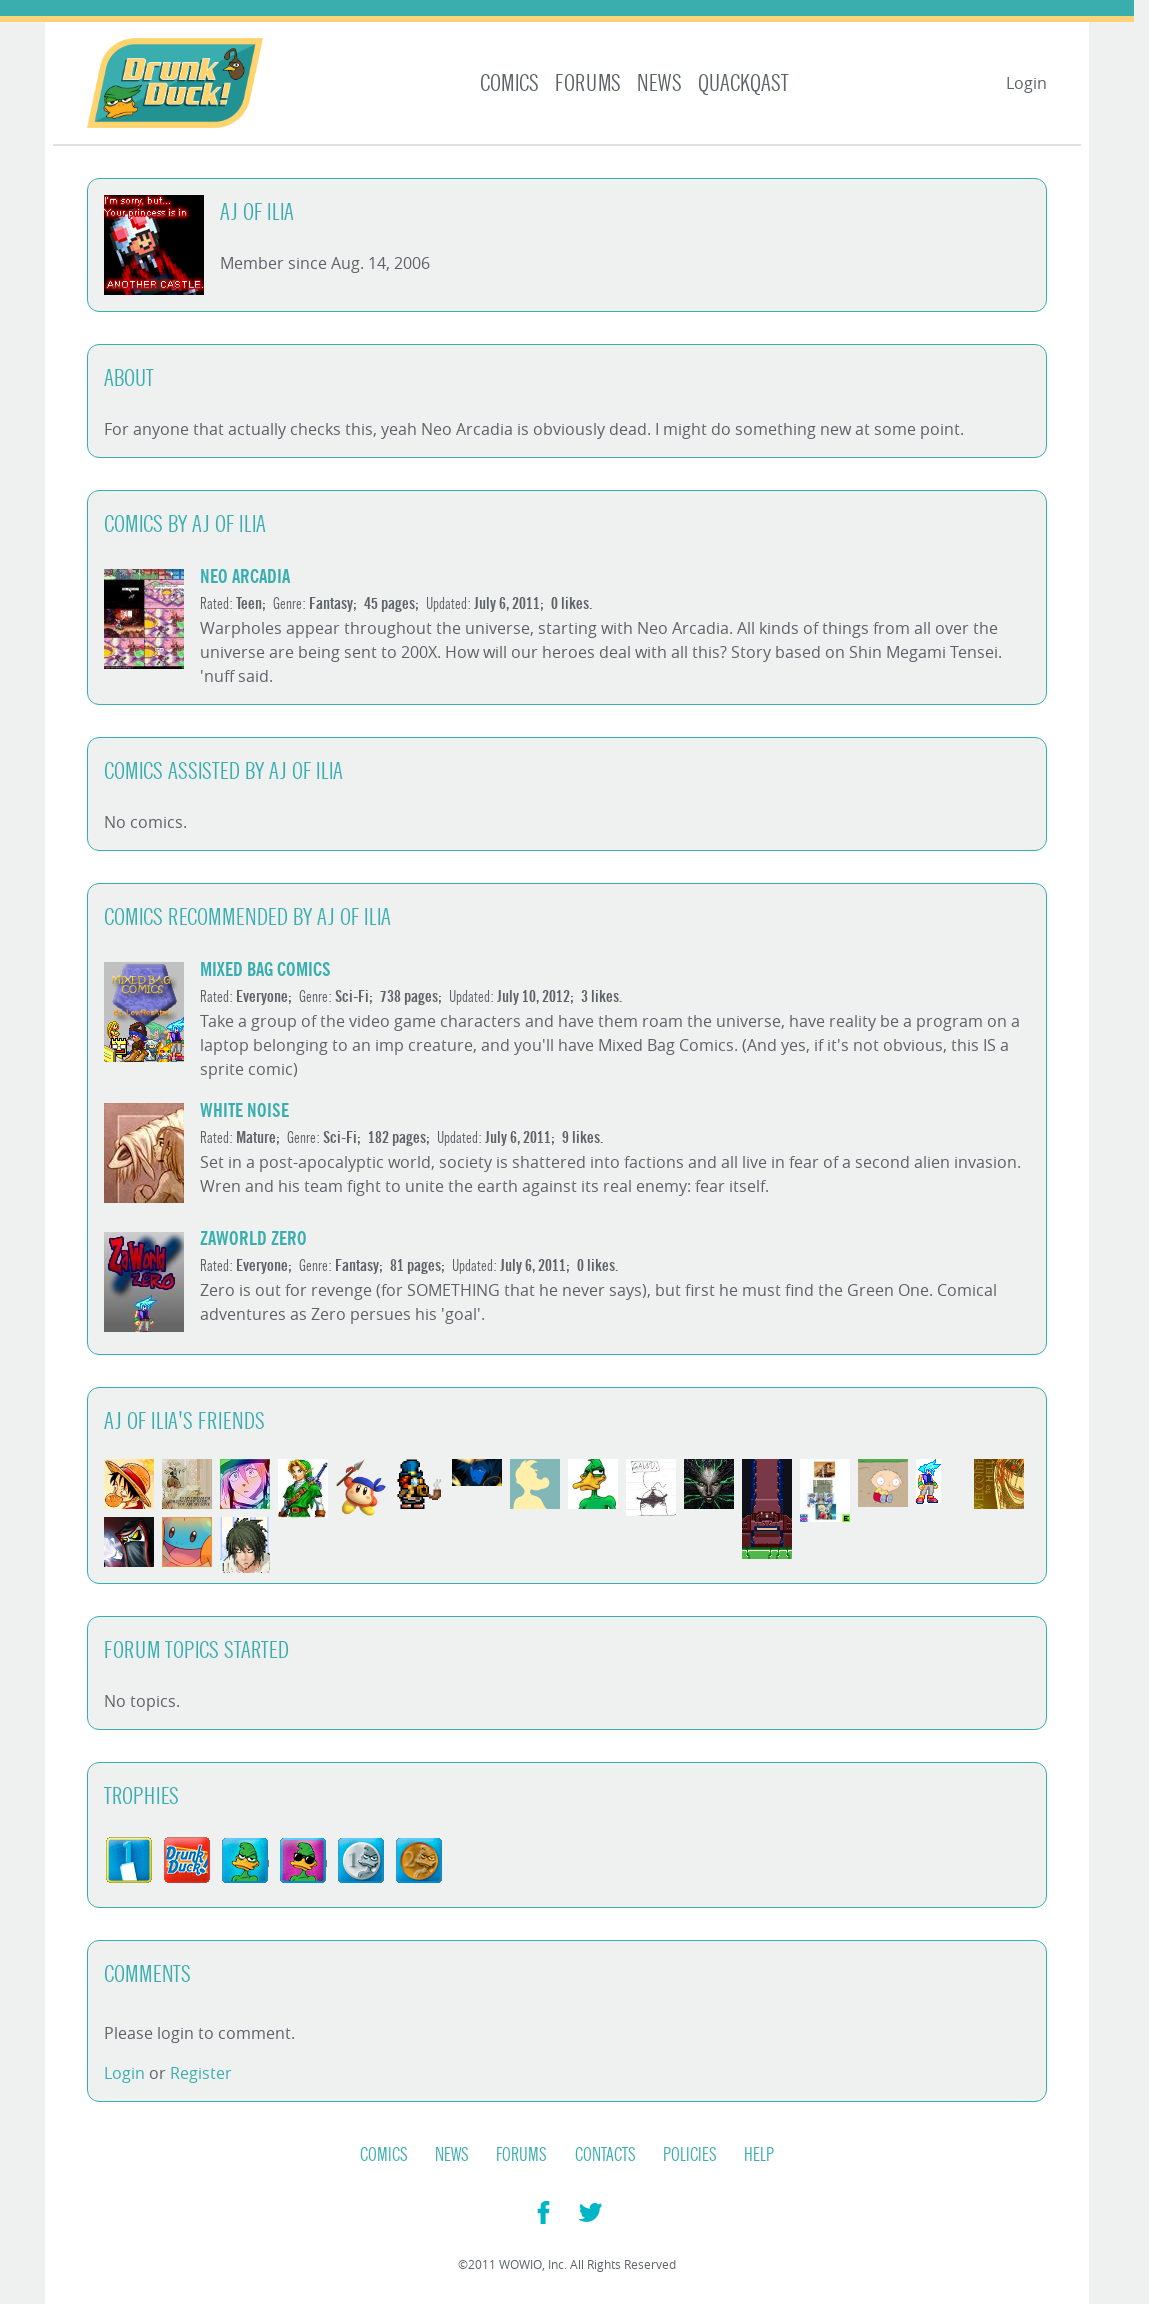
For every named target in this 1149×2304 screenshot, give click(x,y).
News (659, 83)
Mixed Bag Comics (265, 969)
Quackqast (743, 83)
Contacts (605, 2155)
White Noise (244, 1110)
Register (201, 2073)
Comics (509, 83)
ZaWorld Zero (253, 1238)
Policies (690, 2155)
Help (759, 2155)
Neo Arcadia (245, 576)
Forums (588, 83)
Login (1026, 83)
